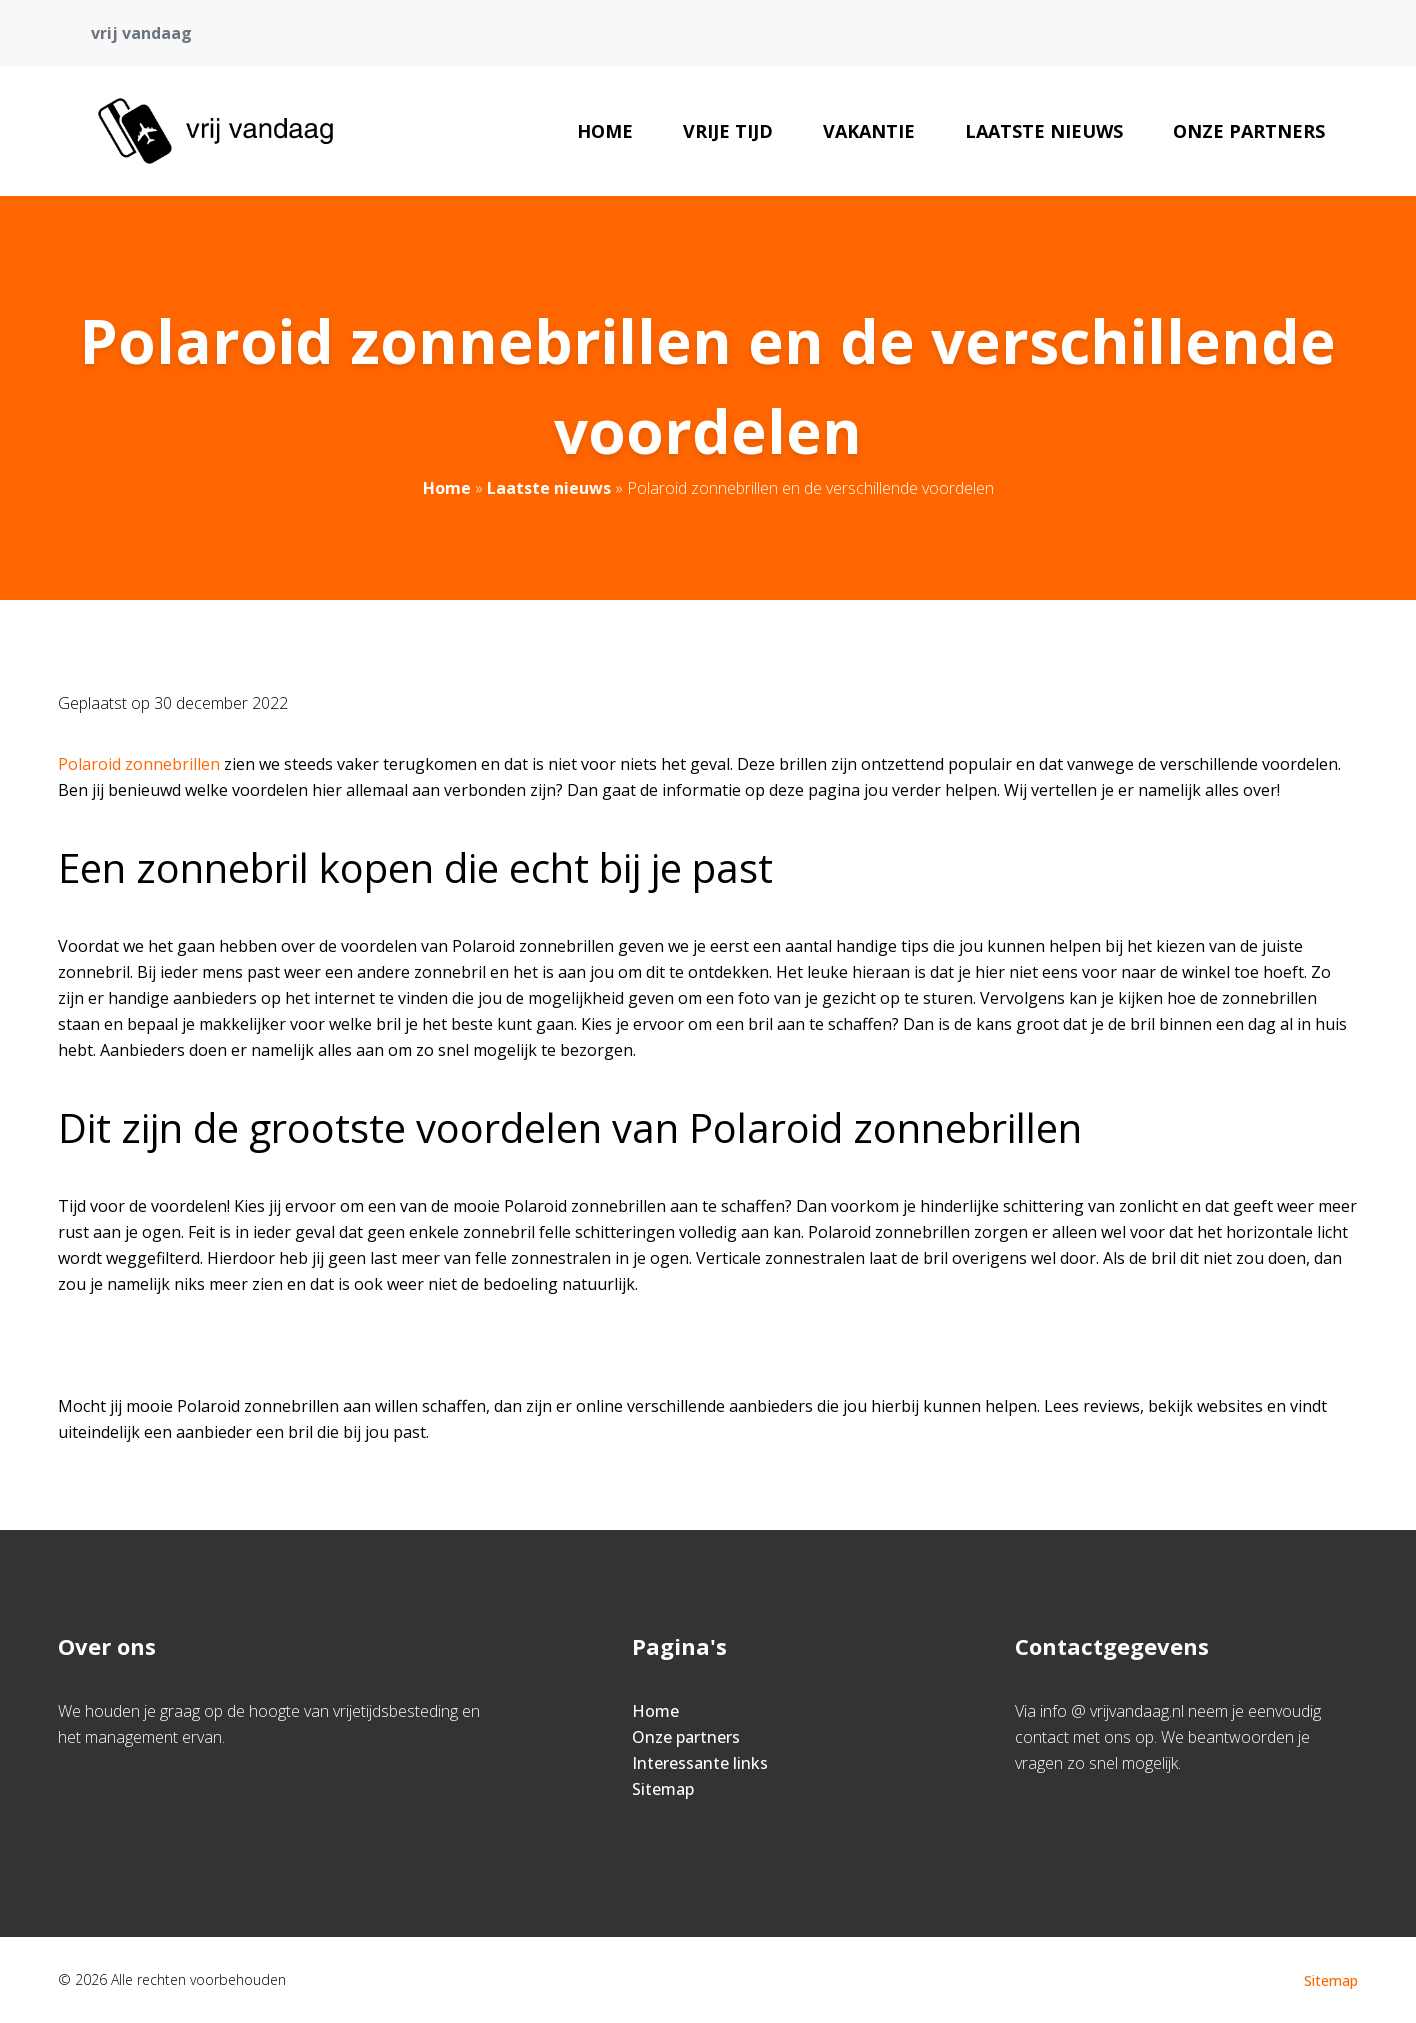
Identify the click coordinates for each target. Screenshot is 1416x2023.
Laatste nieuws (1044, 131)
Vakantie (869, 131)
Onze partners (1249, 131)
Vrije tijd (728, 131)
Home (605, 131)
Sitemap (663, 1789)
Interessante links (700, 1763)
